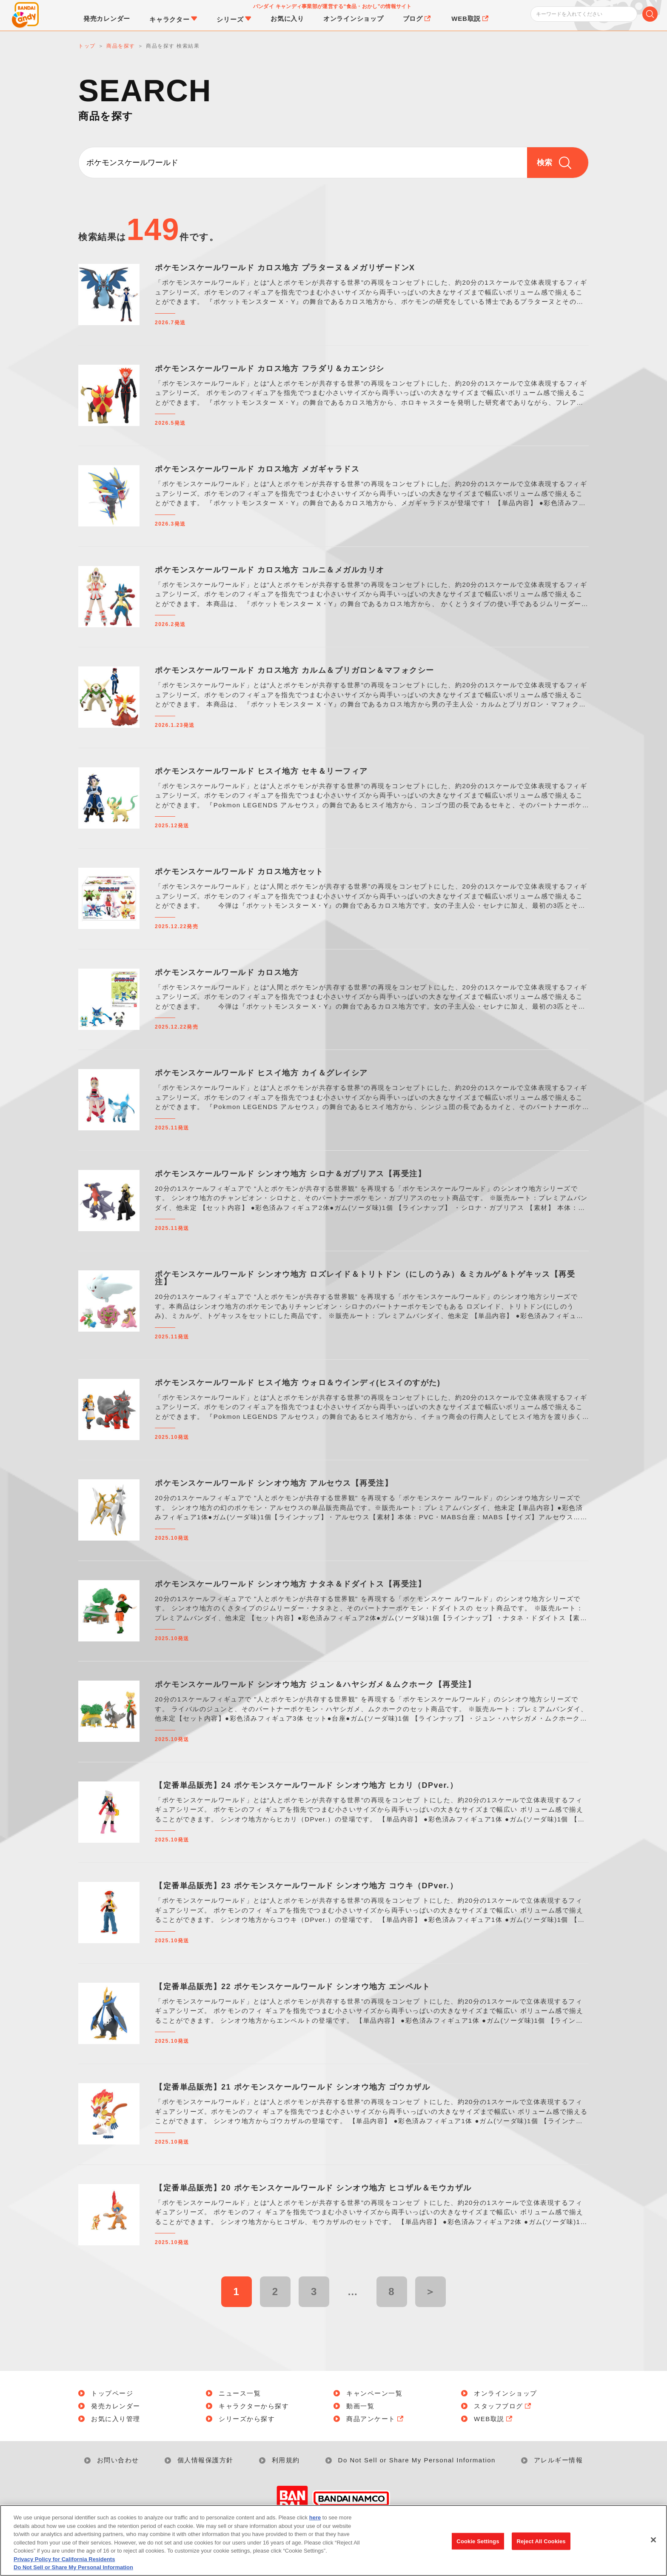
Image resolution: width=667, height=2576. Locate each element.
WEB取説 (494, 2419)
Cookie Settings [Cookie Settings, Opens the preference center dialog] (477, 2546)
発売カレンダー (115, 2406)
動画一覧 (360, 2406)
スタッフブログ (503, 2406)
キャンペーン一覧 (374, 2393)
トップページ (112, 2393)
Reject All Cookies (540, 2546)
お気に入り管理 (115, 2419)
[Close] (653, 2544)
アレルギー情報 (558, 2460)
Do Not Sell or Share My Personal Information (417, 2460)
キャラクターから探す (254, 2406)
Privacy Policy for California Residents (64, 2564)
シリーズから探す (247, 2419)
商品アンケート (375, 2419)
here (315, 2522)
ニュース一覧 (240, 2393)
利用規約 (286, 2460)
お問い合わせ (118, 2460)
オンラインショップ (505, 2393)
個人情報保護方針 (205, 2460)
